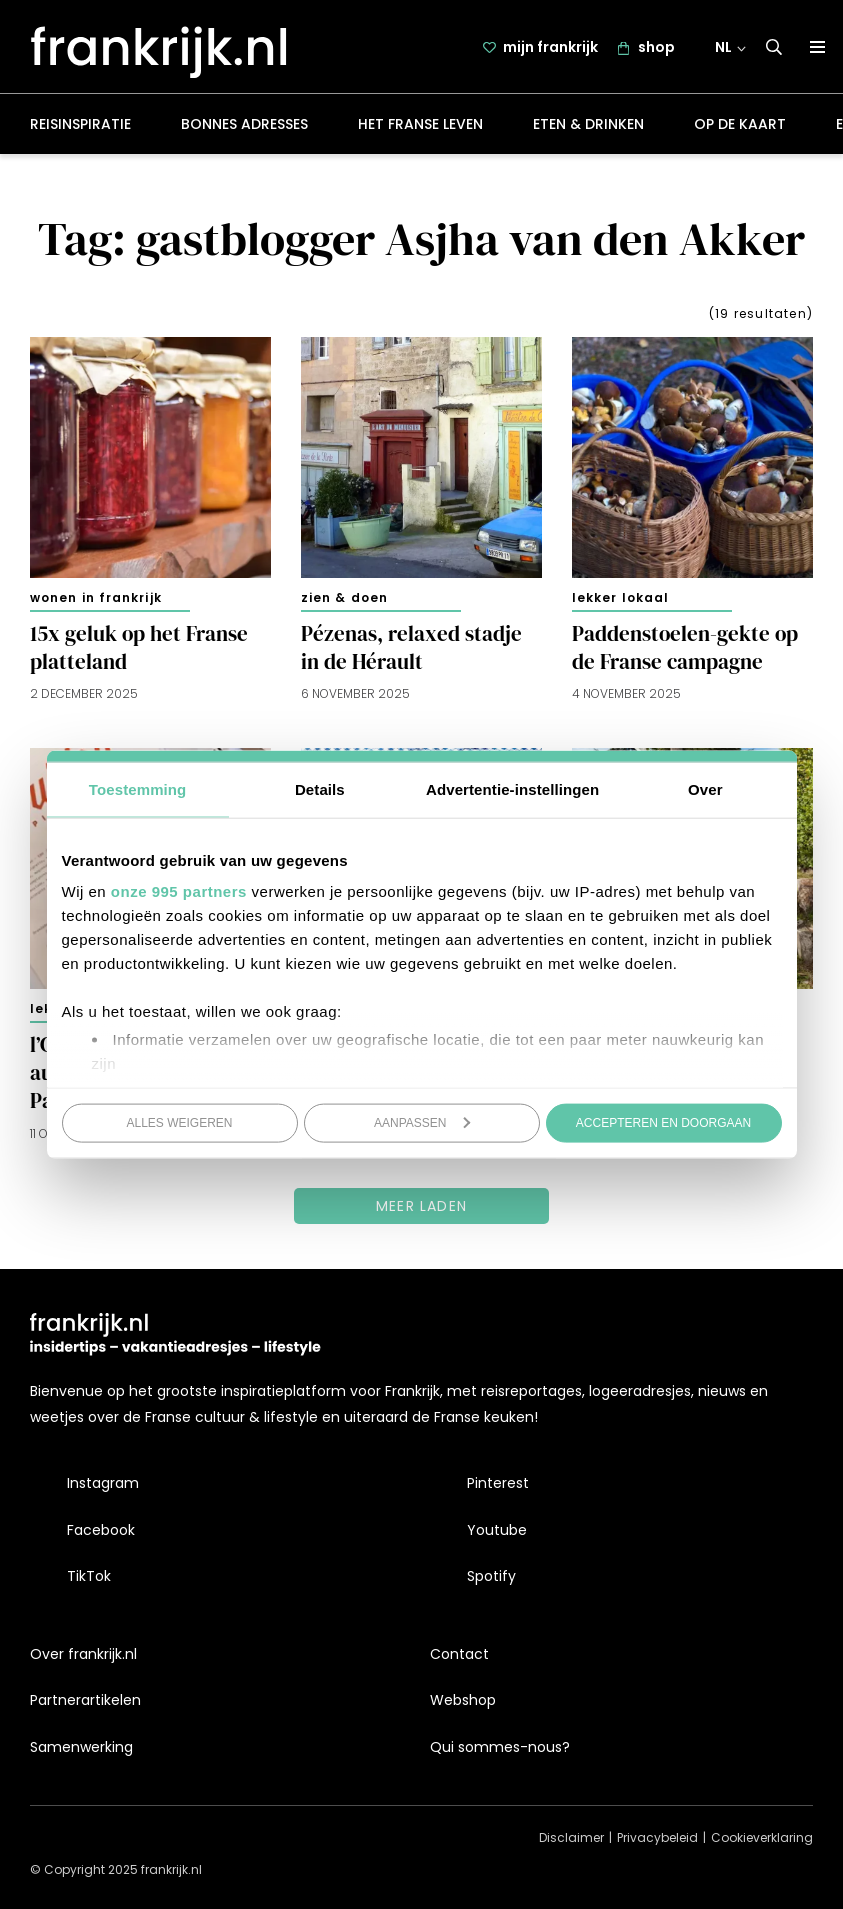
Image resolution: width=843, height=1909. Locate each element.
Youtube (497, 1530)
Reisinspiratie (80, 124)
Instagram (103, 1483)
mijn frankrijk (550, 47)
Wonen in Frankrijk (96, 597)
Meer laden (421, 1206)
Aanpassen (422, 1122)
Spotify (491, 1576)
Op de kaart (740, 124)
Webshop (463, 1700)
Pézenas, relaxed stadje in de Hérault (411, 648)
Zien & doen (344, 597)
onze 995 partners (179, 891)
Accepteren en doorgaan (663, 1122)
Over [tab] (705, 788)
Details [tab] (320, 788)
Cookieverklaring (762, 1837)
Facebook (101, 1530)
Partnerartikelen (85, 1700)
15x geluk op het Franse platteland (139, 648)
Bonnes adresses (244, 124)
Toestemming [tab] (138, 788)
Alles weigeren (179, 1122)
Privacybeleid (657, 1837)
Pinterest (498, 1483)
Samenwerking (81, 1747)
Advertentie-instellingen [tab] (512, 788)
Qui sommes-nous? (500, 1747)
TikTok (89, 1576)
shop (656, 47)
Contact (459, 1654)
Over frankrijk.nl (83, 1654)
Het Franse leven (420, 124)
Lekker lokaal (620, 597)
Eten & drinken (588, 124)
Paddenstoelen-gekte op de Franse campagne (685, 648)
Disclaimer (571, 1837)
